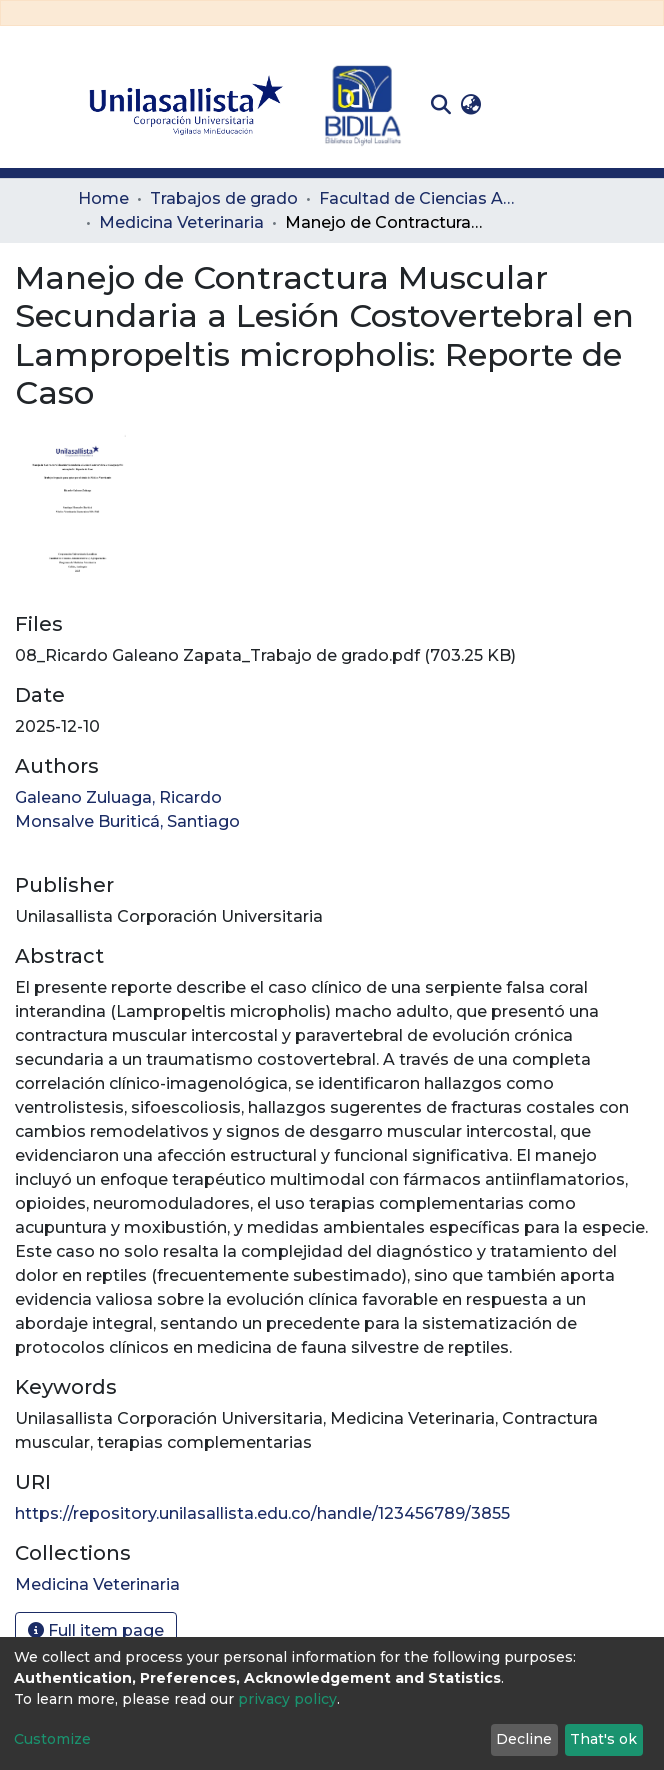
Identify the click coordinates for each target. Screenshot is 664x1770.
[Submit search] (440, 105)
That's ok (603, 1739)
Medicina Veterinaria (181, 222)
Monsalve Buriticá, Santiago (127, 821)
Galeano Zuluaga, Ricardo (118, 797)
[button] (470, 105)
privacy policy (287, 1699)
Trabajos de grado (224, 198)
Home (103, 198)
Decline (524, 1739)
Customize (52, 1739)
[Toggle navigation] (572, 105)
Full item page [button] (96, 1630)
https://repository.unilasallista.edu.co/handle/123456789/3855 (262, 1513)
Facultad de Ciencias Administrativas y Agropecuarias (419, 198)
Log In (517, 104)
